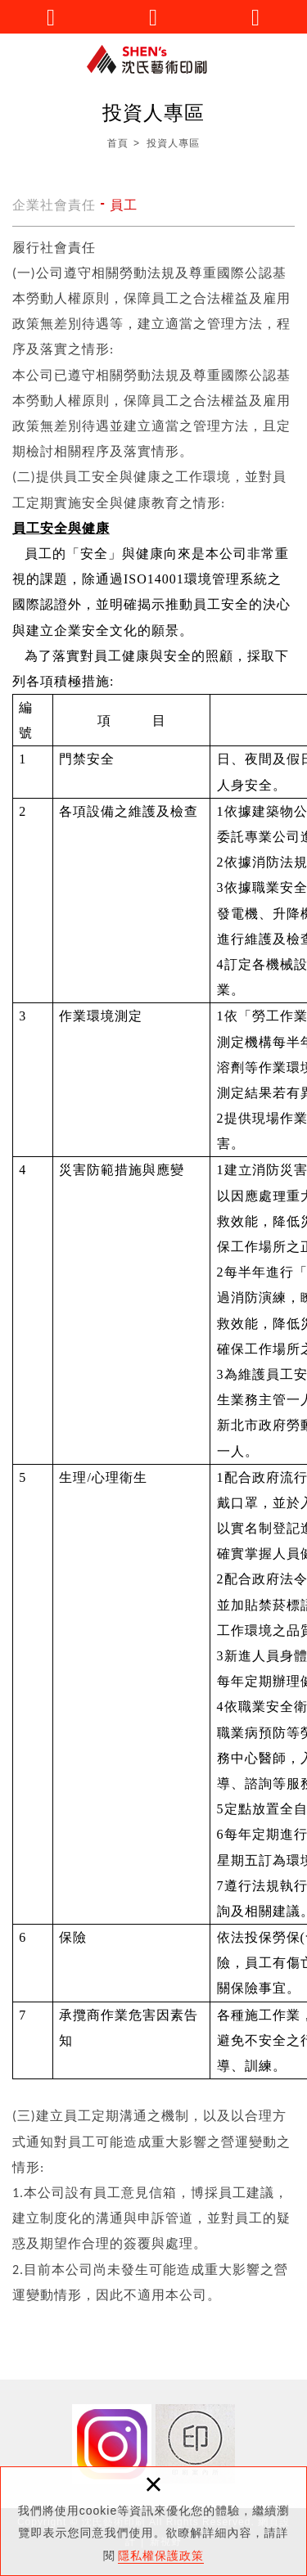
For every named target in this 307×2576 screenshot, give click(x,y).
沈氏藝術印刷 (154, 59)
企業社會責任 (54, 205)
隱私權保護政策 (161, 2555)
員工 (124, 205)
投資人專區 (173, 143)
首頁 (118, 143)
